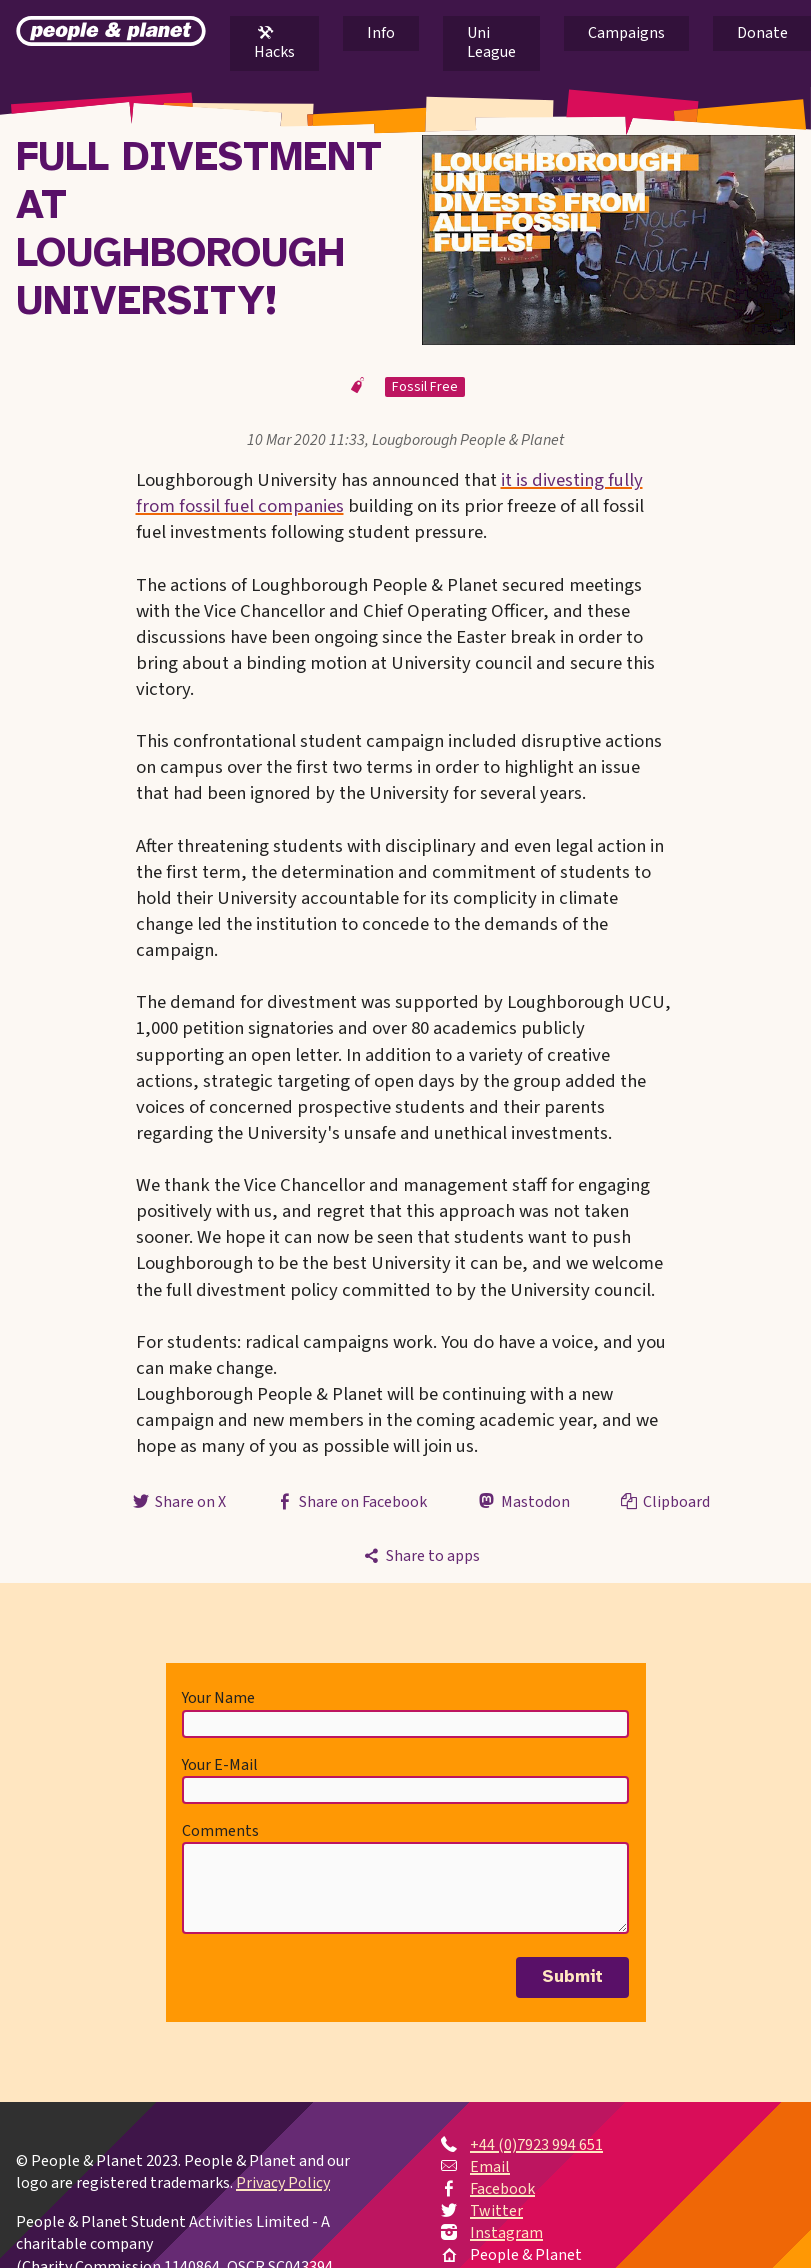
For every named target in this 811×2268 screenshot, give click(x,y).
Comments (220, 1831)
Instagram (506, 2233)
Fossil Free (425, 387)
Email (490, 2167)
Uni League (491, 42)
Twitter (496, 2211)
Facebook (502, 2189)
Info (381, 33)
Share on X (178, 1502)
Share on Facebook (350, 1502)
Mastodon (522, 1502)
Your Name (218, 1698)
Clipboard (664, 1502)
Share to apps (419, 1556)
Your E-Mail (220, 1765)
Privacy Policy (283, 2183)
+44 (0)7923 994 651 (536, 2145)
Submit (572, 1977)
